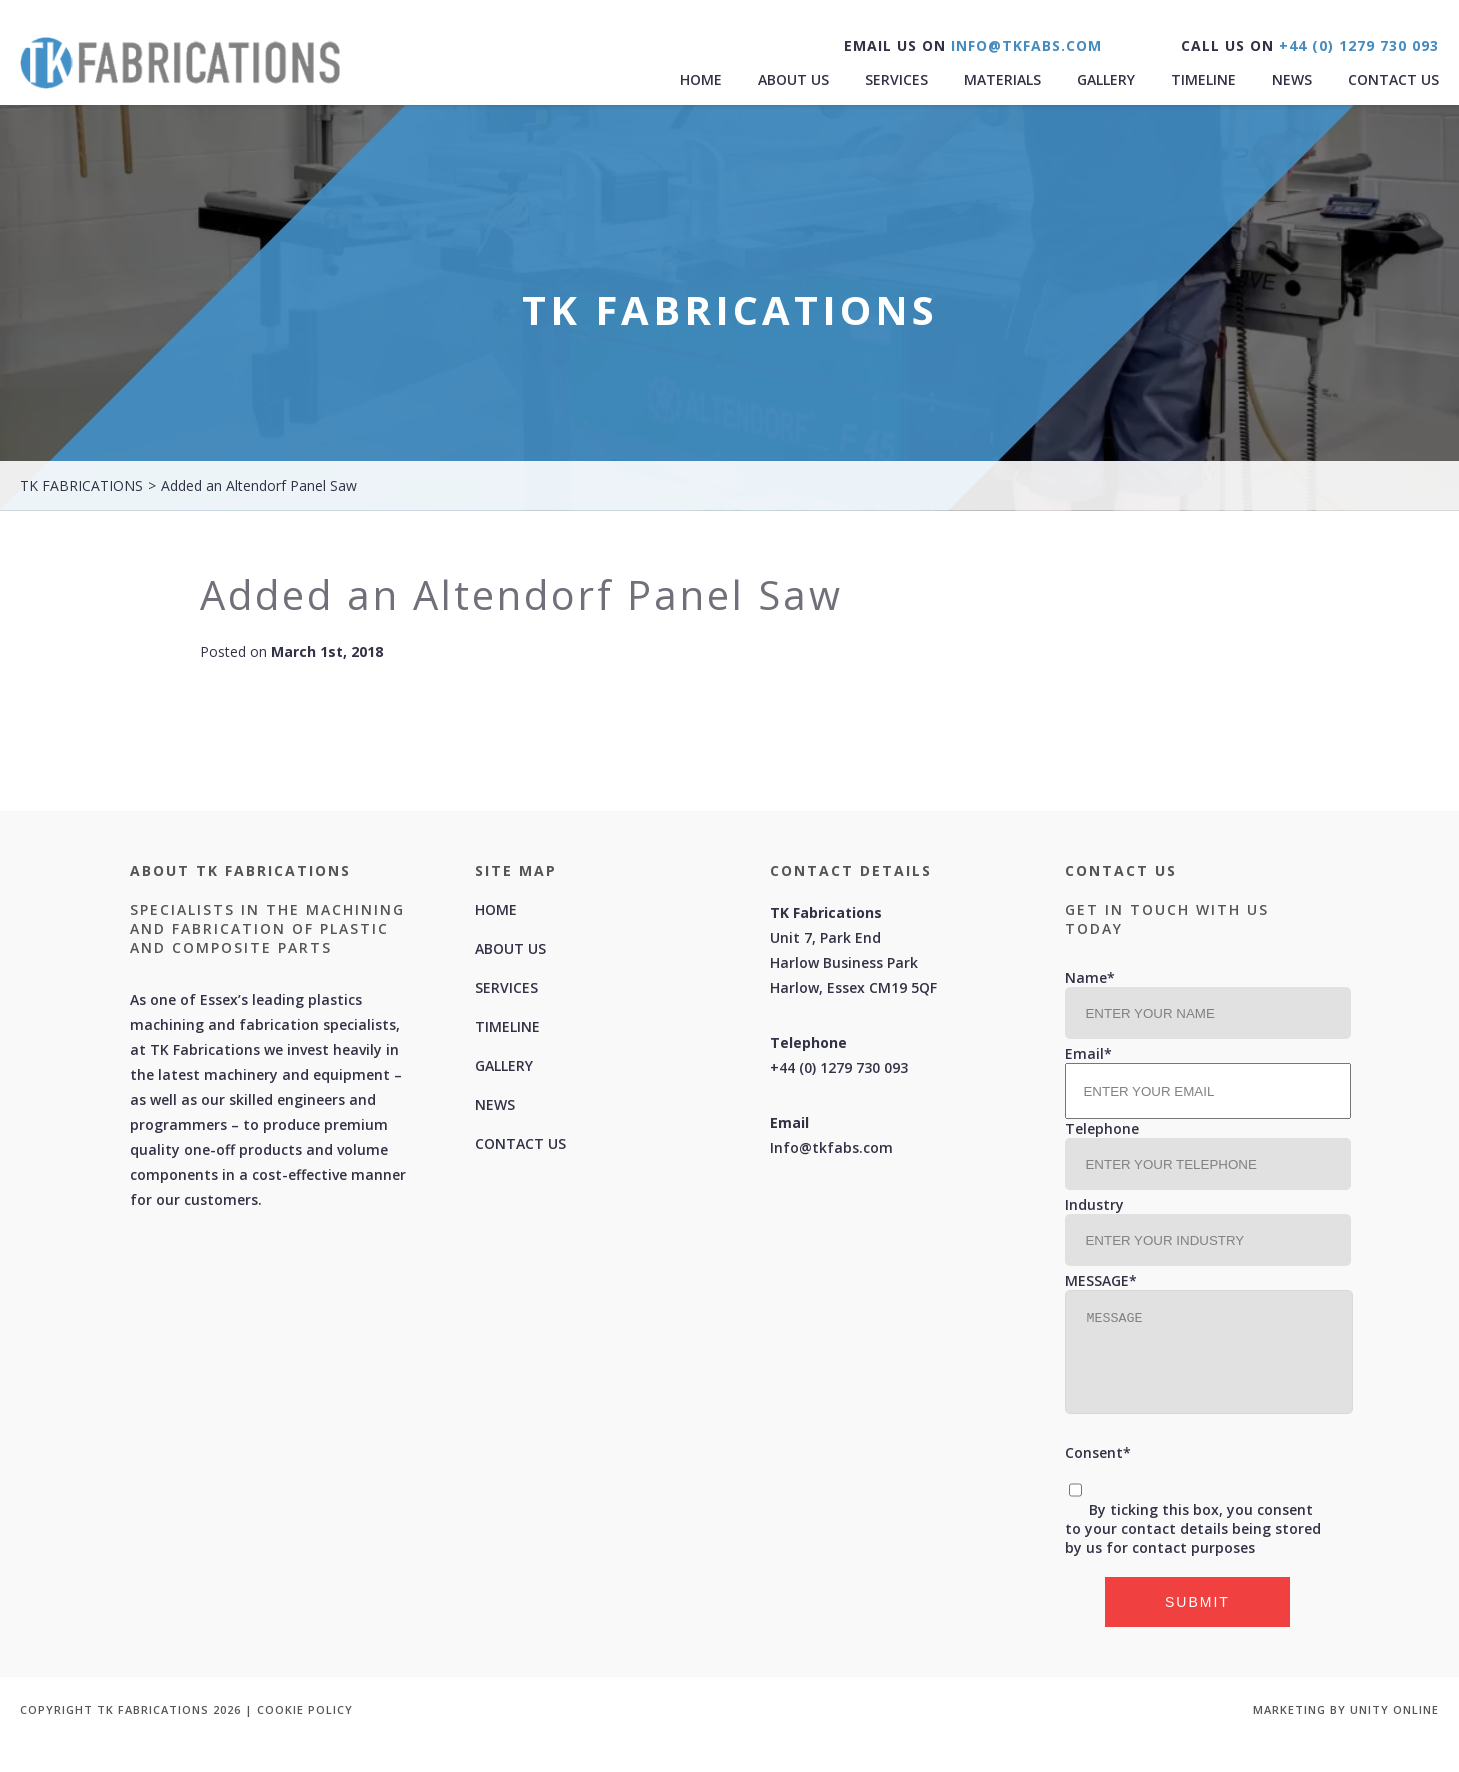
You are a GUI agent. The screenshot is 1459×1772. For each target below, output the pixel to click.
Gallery (1106, 79)
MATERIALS (1002, 79)
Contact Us (1393, 79)
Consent (1098, 1452)
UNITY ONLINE (1394, 1709)
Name (1090, 977)
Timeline (1203, 79)
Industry (1094, 1204)
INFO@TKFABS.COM (1024, 45)
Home (701, 79)
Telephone (1102, 1128)
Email (1088, 1053)
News (1292, 79)
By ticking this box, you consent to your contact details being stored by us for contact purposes (1193, 1528)
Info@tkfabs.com (831, 1147)
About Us (793, 79)
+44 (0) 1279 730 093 (1356, 45)
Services (896, 79)
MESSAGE (1101, 1280)
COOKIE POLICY (305, 1709)
